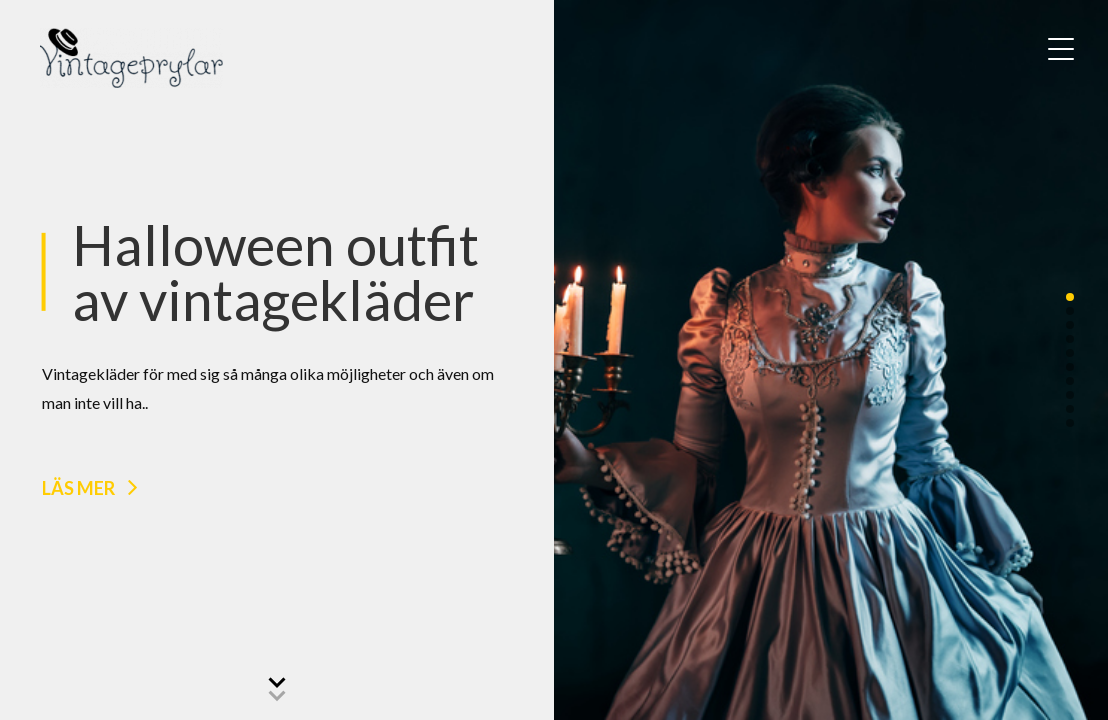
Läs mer (78, 487)
